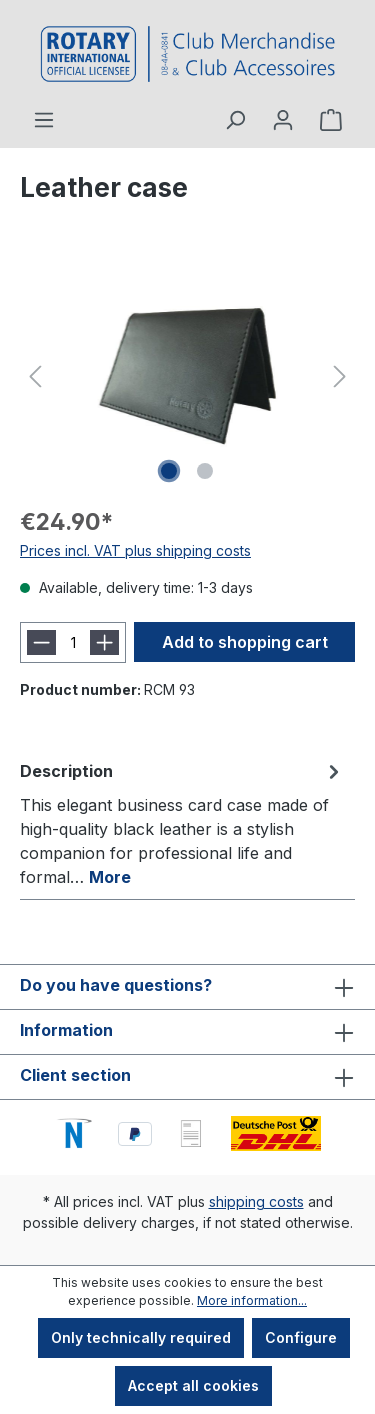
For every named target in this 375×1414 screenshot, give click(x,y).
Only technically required (141, 1337)
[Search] (235, 120)
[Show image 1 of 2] (169, 471)
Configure (301, 1337)
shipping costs (256, 1201)
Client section (75, 1075)
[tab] (182, 823)
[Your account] (283, 120)
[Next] (340, 376)
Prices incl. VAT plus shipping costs (135, 550)
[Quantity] (73, 642)
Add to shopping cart (245, 642)
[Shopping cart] (331, 120)
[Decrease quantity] (41, 642)
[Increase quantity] (104, 642)
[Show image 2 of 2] (205, 471)
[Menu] (44, 120)
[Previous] (35, 376)
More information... (252, 1300)
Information (66, 1030)
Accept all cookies (193, 1385)
